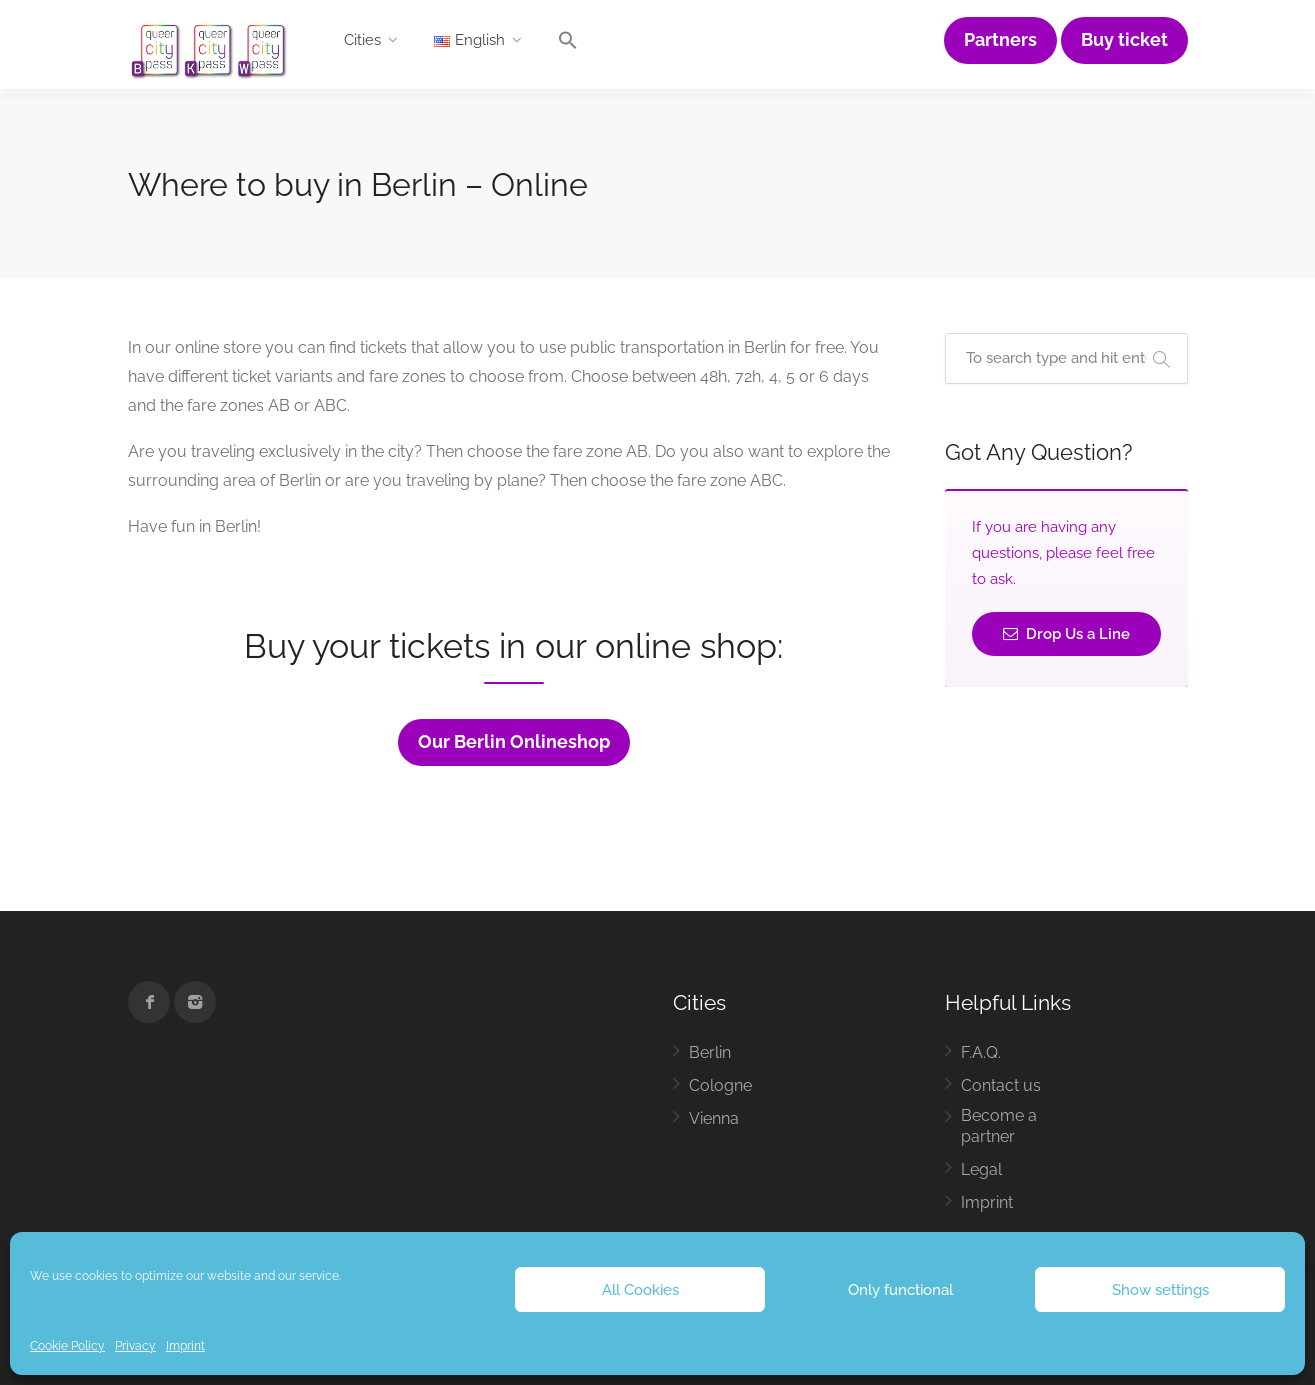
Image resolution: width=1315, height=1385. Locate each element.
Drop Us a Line (1066, 634)
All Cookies (640, 1290)
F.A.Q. (981, 1052)
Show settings (1160, 1290)
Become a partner (999, 1126)
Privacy (135, 1346)
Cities (362, 40)
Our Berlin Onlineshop (514, 742)
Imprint (185, 1346)
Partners (1000, 40)
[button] (568, 45)
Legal (981, 1169)
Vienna (714, 1118)
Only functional (900, 1290)
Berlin (710, 1052)
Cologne (720, 1085)
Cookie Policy (67, 1346)
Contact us (1001, 1085)
